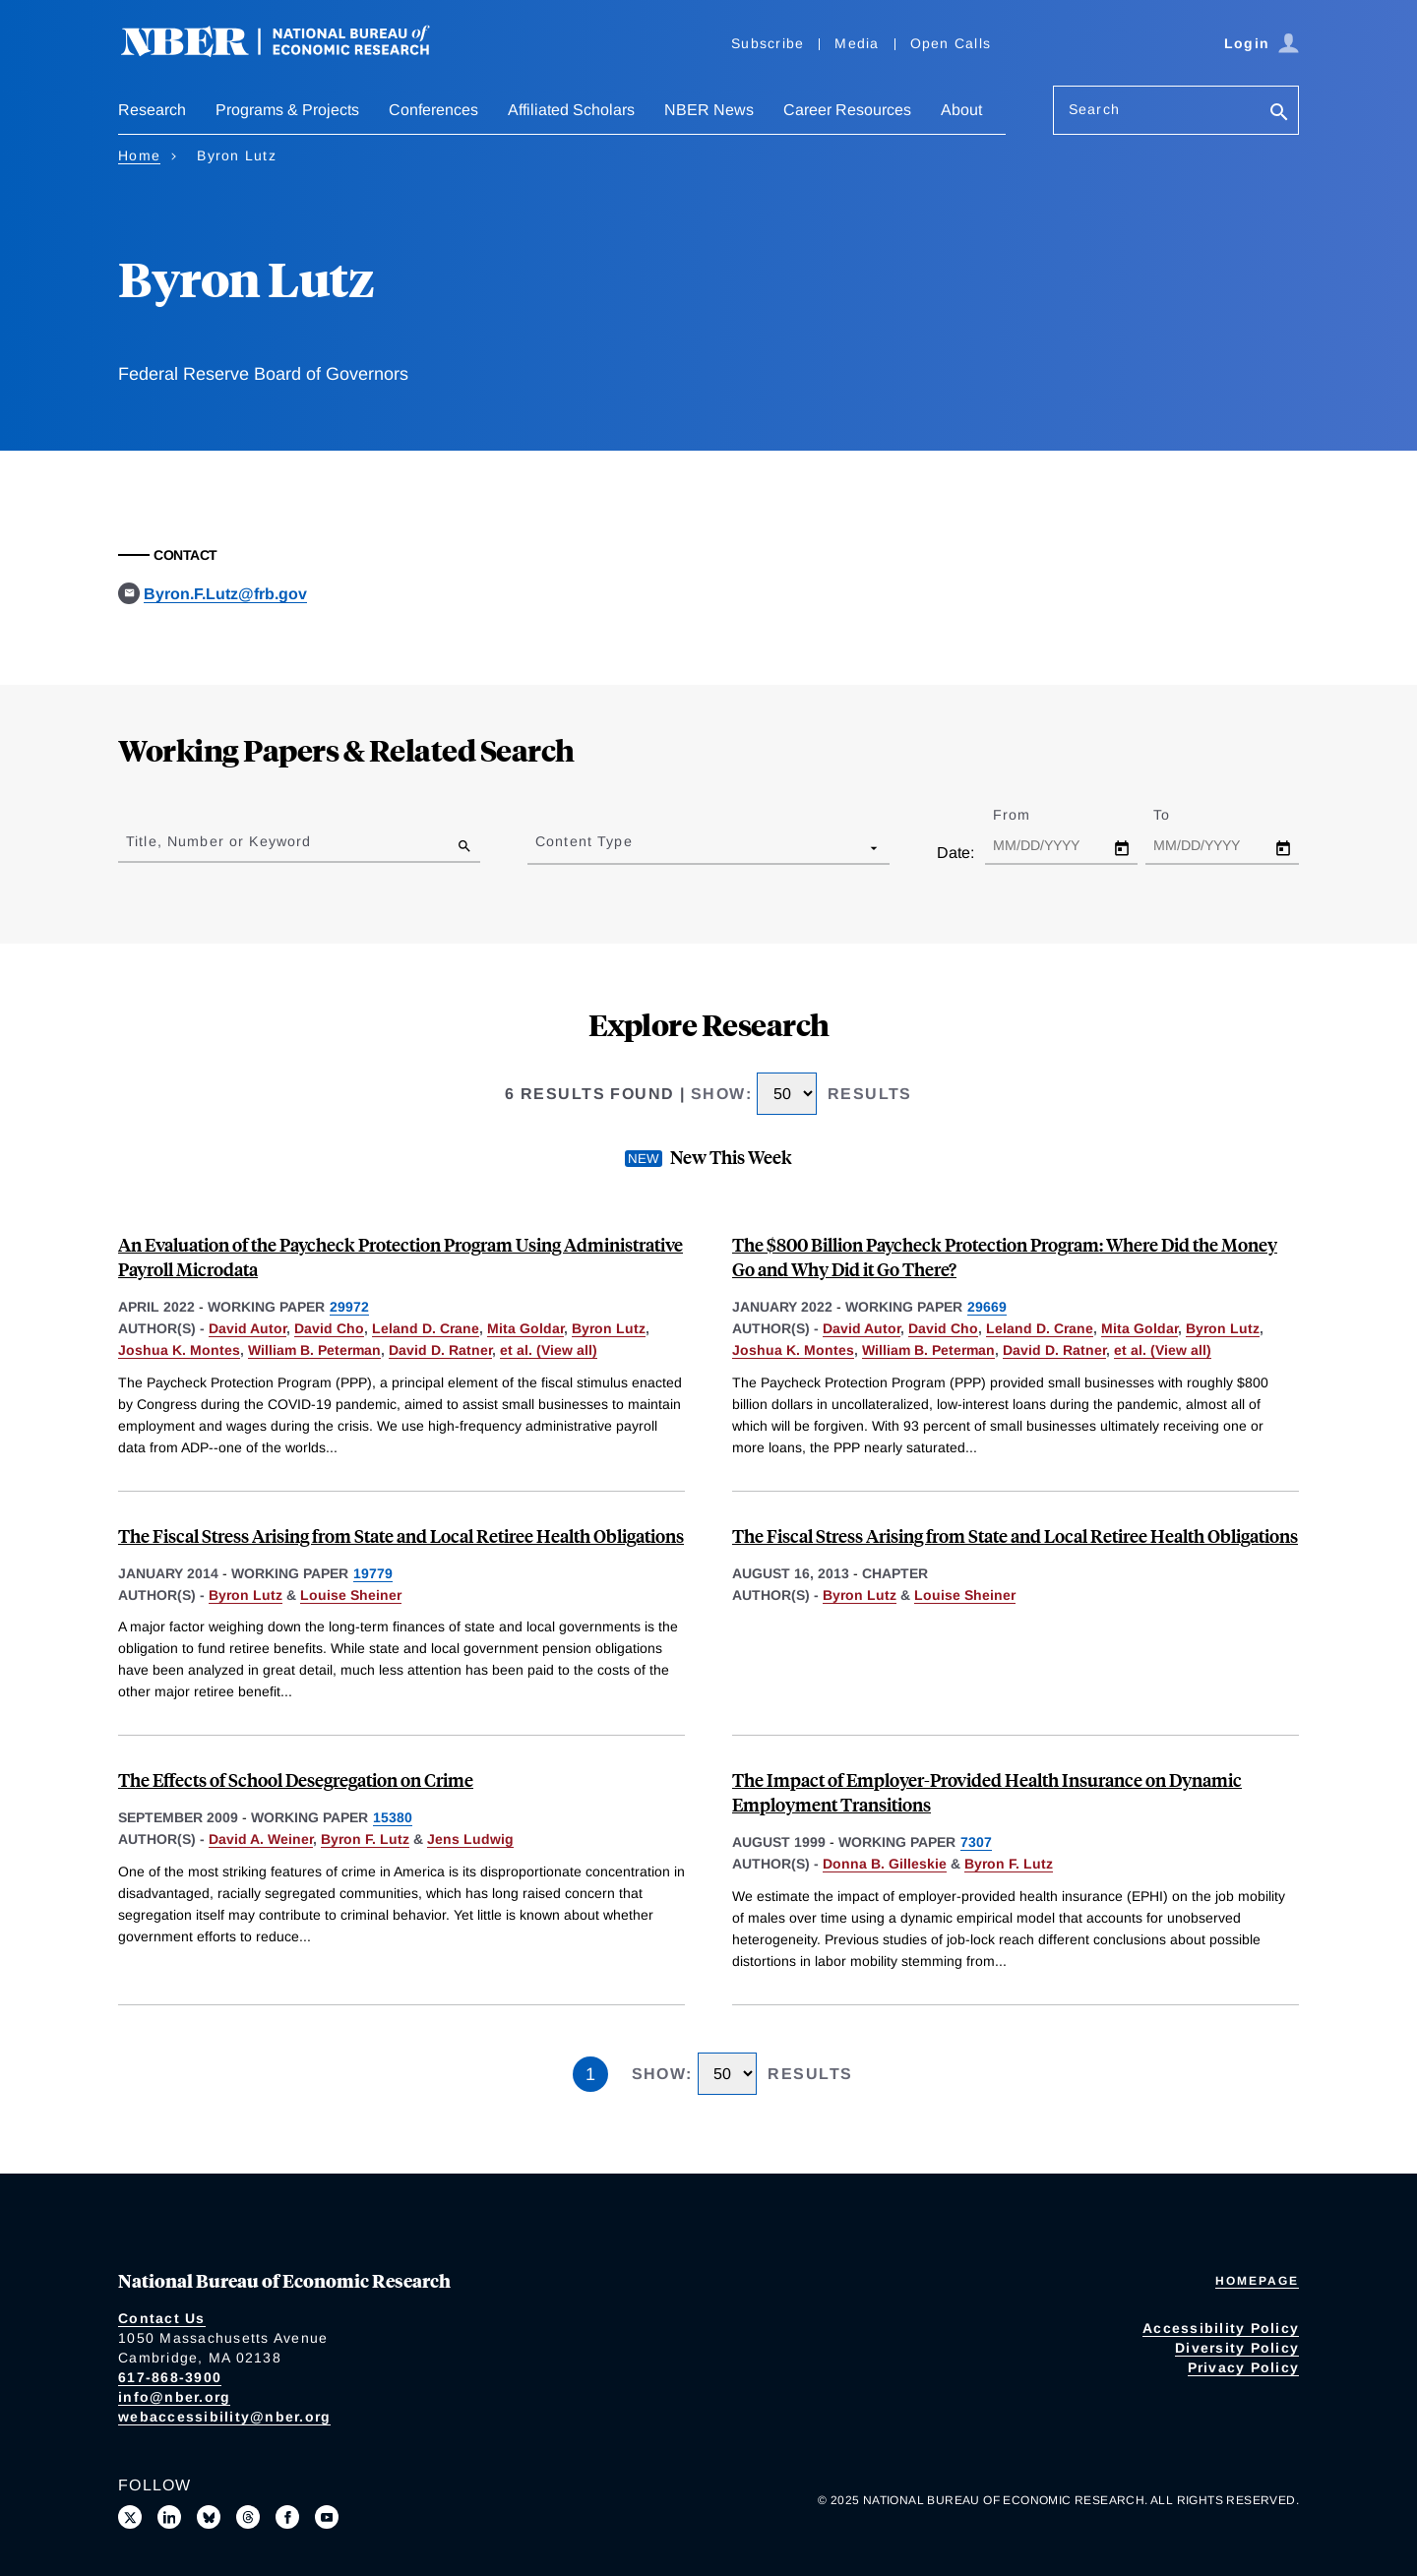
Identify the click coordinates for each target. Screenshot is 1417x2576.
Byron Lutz (609, 1328)
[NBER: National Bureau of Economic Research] (291, 51)
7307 (976, 1842)
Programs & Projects (287, 109)
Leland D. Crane (425, 1328)
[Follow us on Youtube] (327, 2517)
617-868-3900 (169, 2377)
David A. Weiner (261, 1839)
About (961, 109)
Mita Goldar (525, 1328)
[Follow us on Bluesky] (208, 2517)
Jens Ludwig (470, 1839)
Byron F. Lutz (365, 1839)
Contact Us (162, 2318)
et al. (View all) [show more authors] (548, 1350)
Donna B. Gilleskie (885, 1863)
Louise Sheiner (350, 1595)
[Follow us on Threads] (248, 2517)
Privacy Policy (1244, 2367)
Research (152, 109)
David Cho (329, 1328)
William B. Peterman (314, 1350)
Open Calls (951, 43)
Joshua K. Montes (179, 1350)
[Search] (1279, 113)
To (1178, 815)
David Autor (247, 1328)
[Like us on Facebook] (287, 2517)
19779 (373, 1573)
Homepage (1257, 2281)
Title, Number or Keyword (218, 841)
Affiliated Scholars (571, 109)
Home (139, 155)
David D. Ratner (440, 1350)
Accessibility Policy (1220, 2328)
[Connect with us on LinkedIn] (169, 2517)
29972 (349, 1307)
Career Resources (847, 109)
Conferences (433, 109)
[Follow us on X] (130, 2517)
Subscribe (767, 43)
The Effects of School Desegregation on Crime (295, 1779)
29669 (987, 1307)
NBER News (709, 109)
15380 (392, 1817)
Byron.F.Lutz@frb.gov (225, 593)
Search (1094, 109)
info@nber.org (174, 2397)
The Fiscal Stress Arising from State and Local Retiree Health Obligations (401, 1535)
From (1029, 815)
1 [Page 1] (590, 2074)
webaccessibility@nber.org (224, 2416)
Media (856, 43)
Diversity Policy (1237, 2348)
